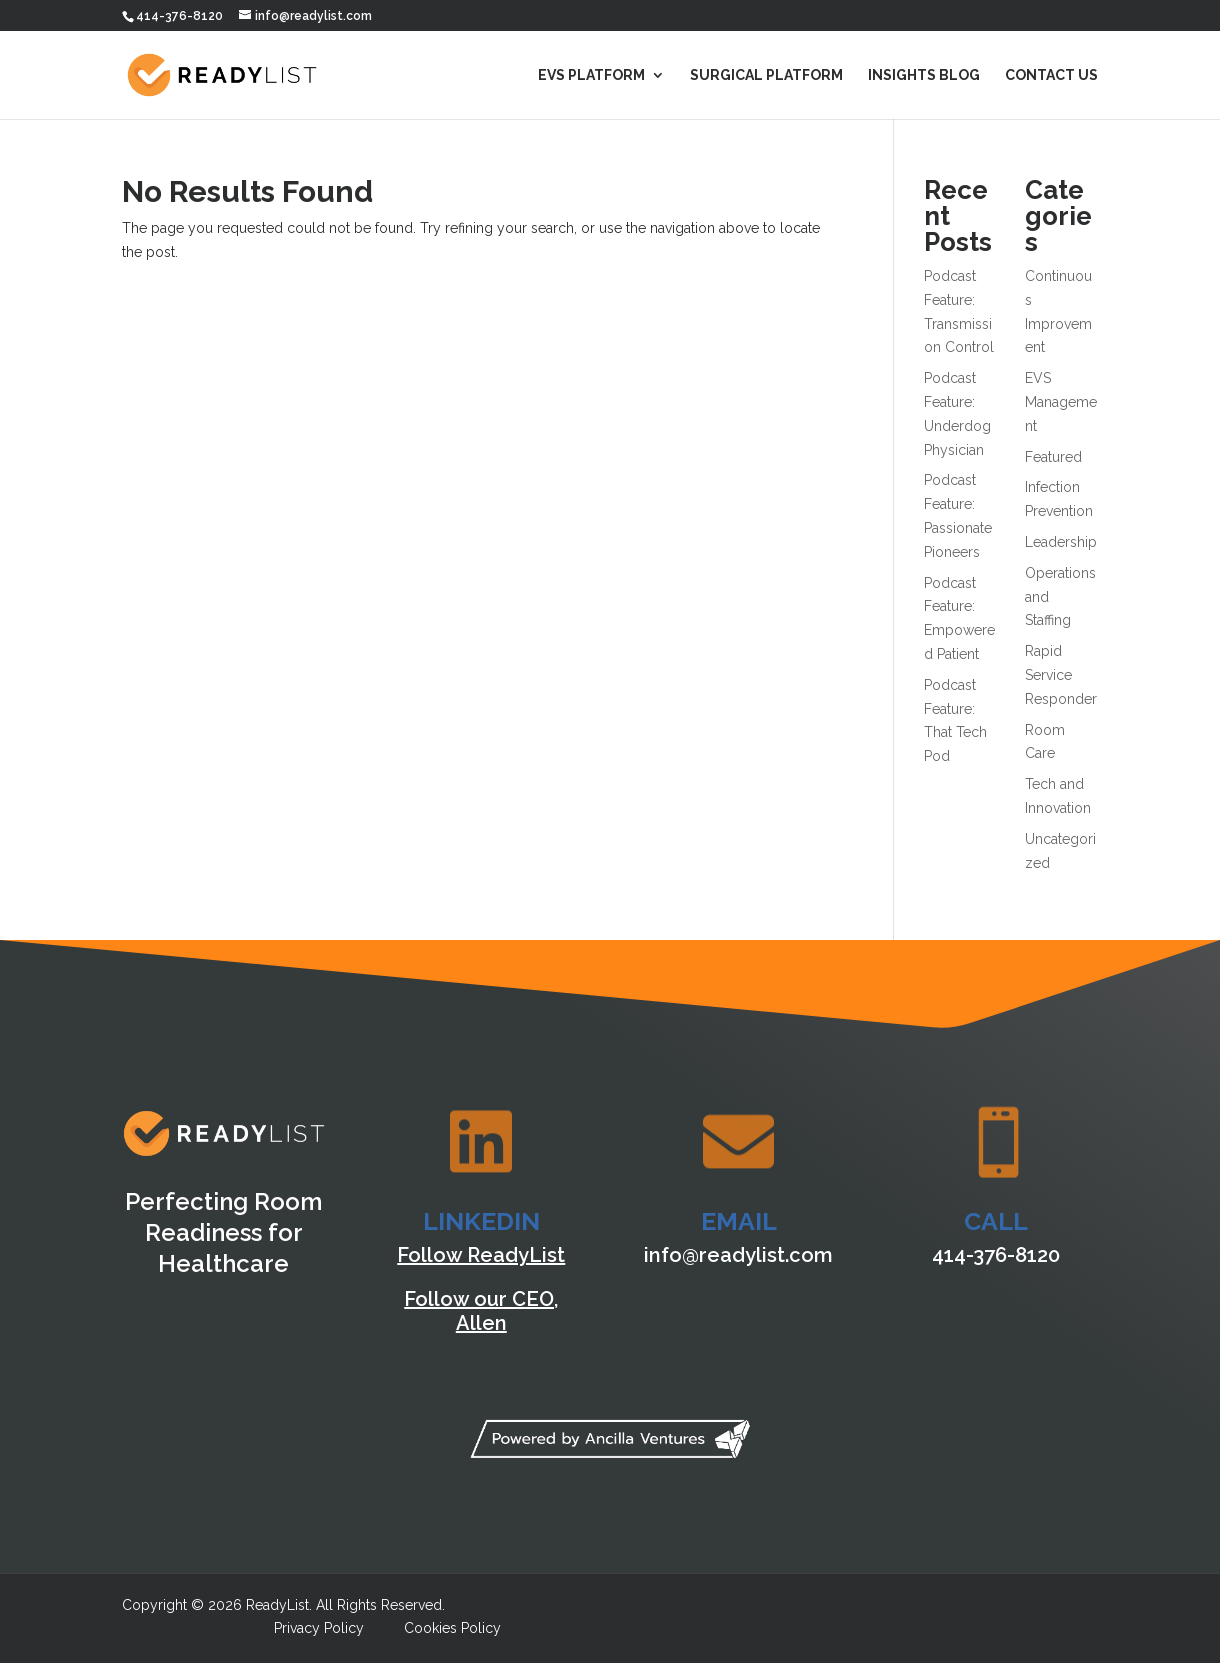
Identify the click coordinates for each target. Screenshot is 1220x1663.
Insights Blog (924, 75)
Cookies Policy (452, 1628)
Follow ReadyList (481, 1255)
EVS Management (1061, 402)
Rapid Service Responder (1061, 675)
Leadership (1061, 542)
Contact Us (1051, 75)
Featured (1053, 457)
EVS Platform (591, 75)
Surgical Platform (766, 75)
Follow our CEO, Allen (481, 1311)
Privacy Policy (319, 1628)
